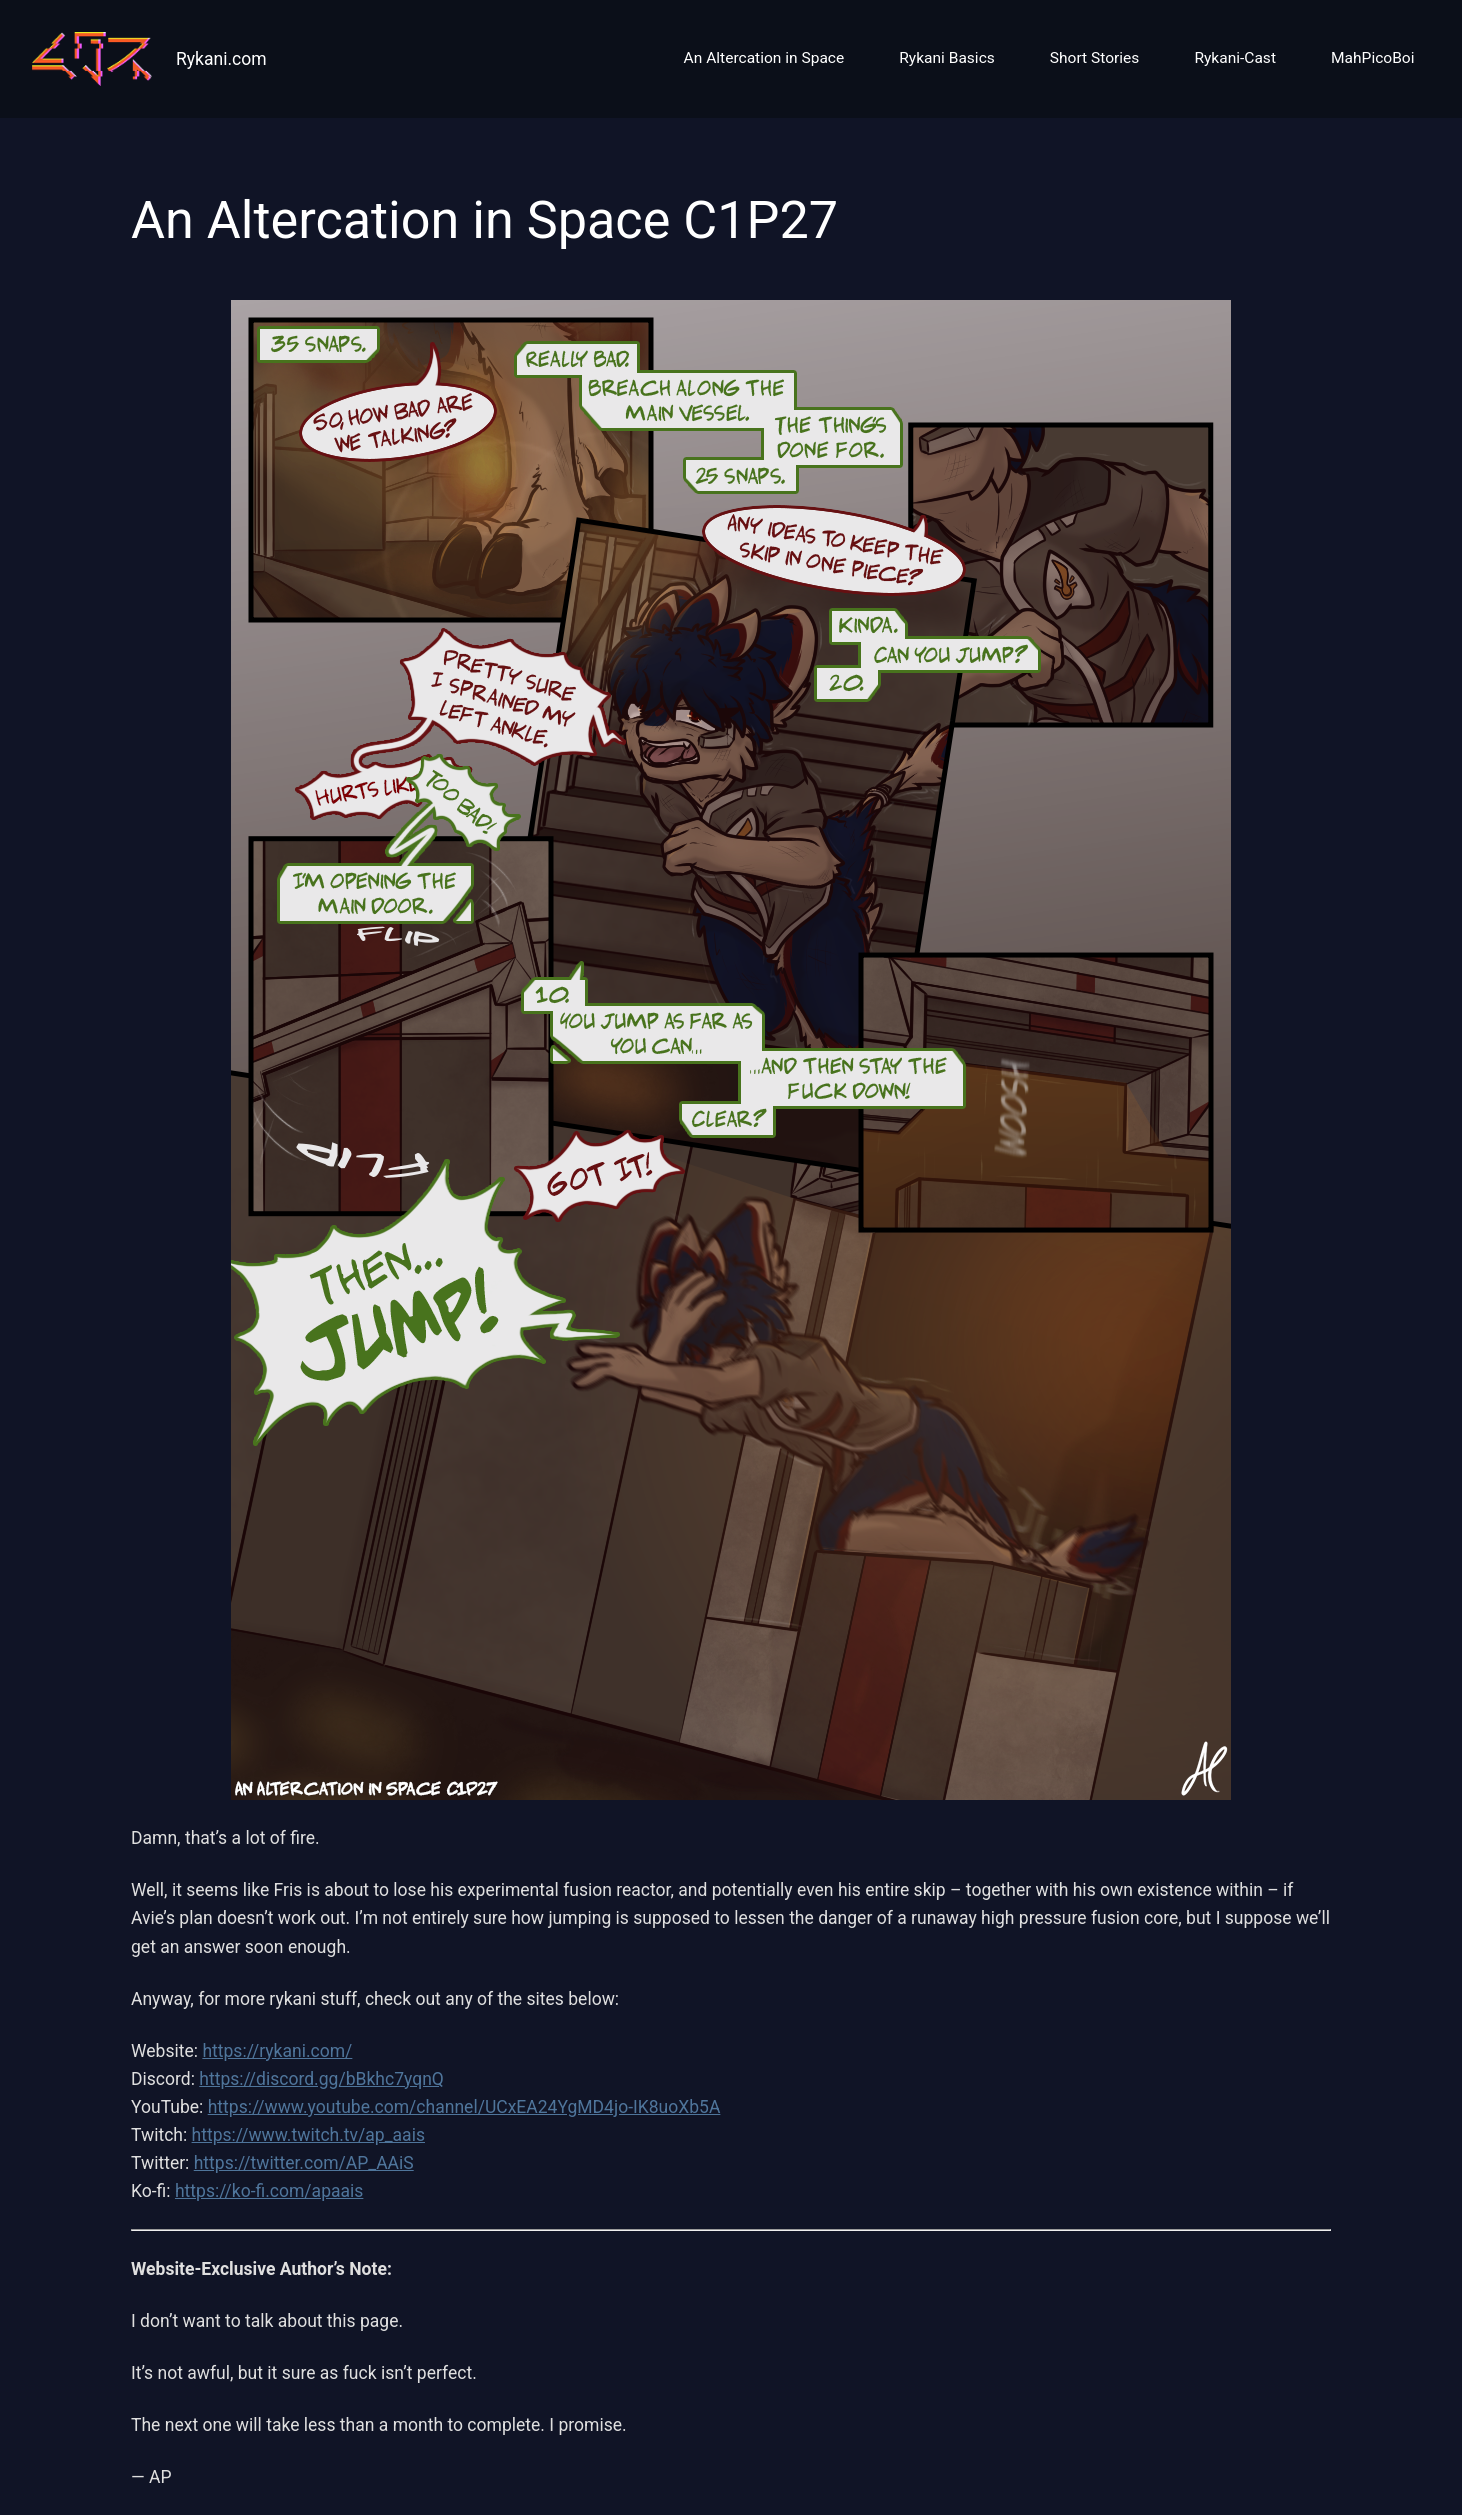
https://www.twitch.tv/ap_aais (308, 2135)
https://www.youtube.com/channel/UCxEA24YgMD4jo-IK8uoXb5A (464, 2107)
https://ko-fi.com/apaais (269, 2191)
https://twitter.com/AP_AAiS (304, 2163)
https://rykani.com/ (277, 2051)
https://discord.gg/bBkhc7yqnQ (321, 2079)
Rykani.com (221, 59)
